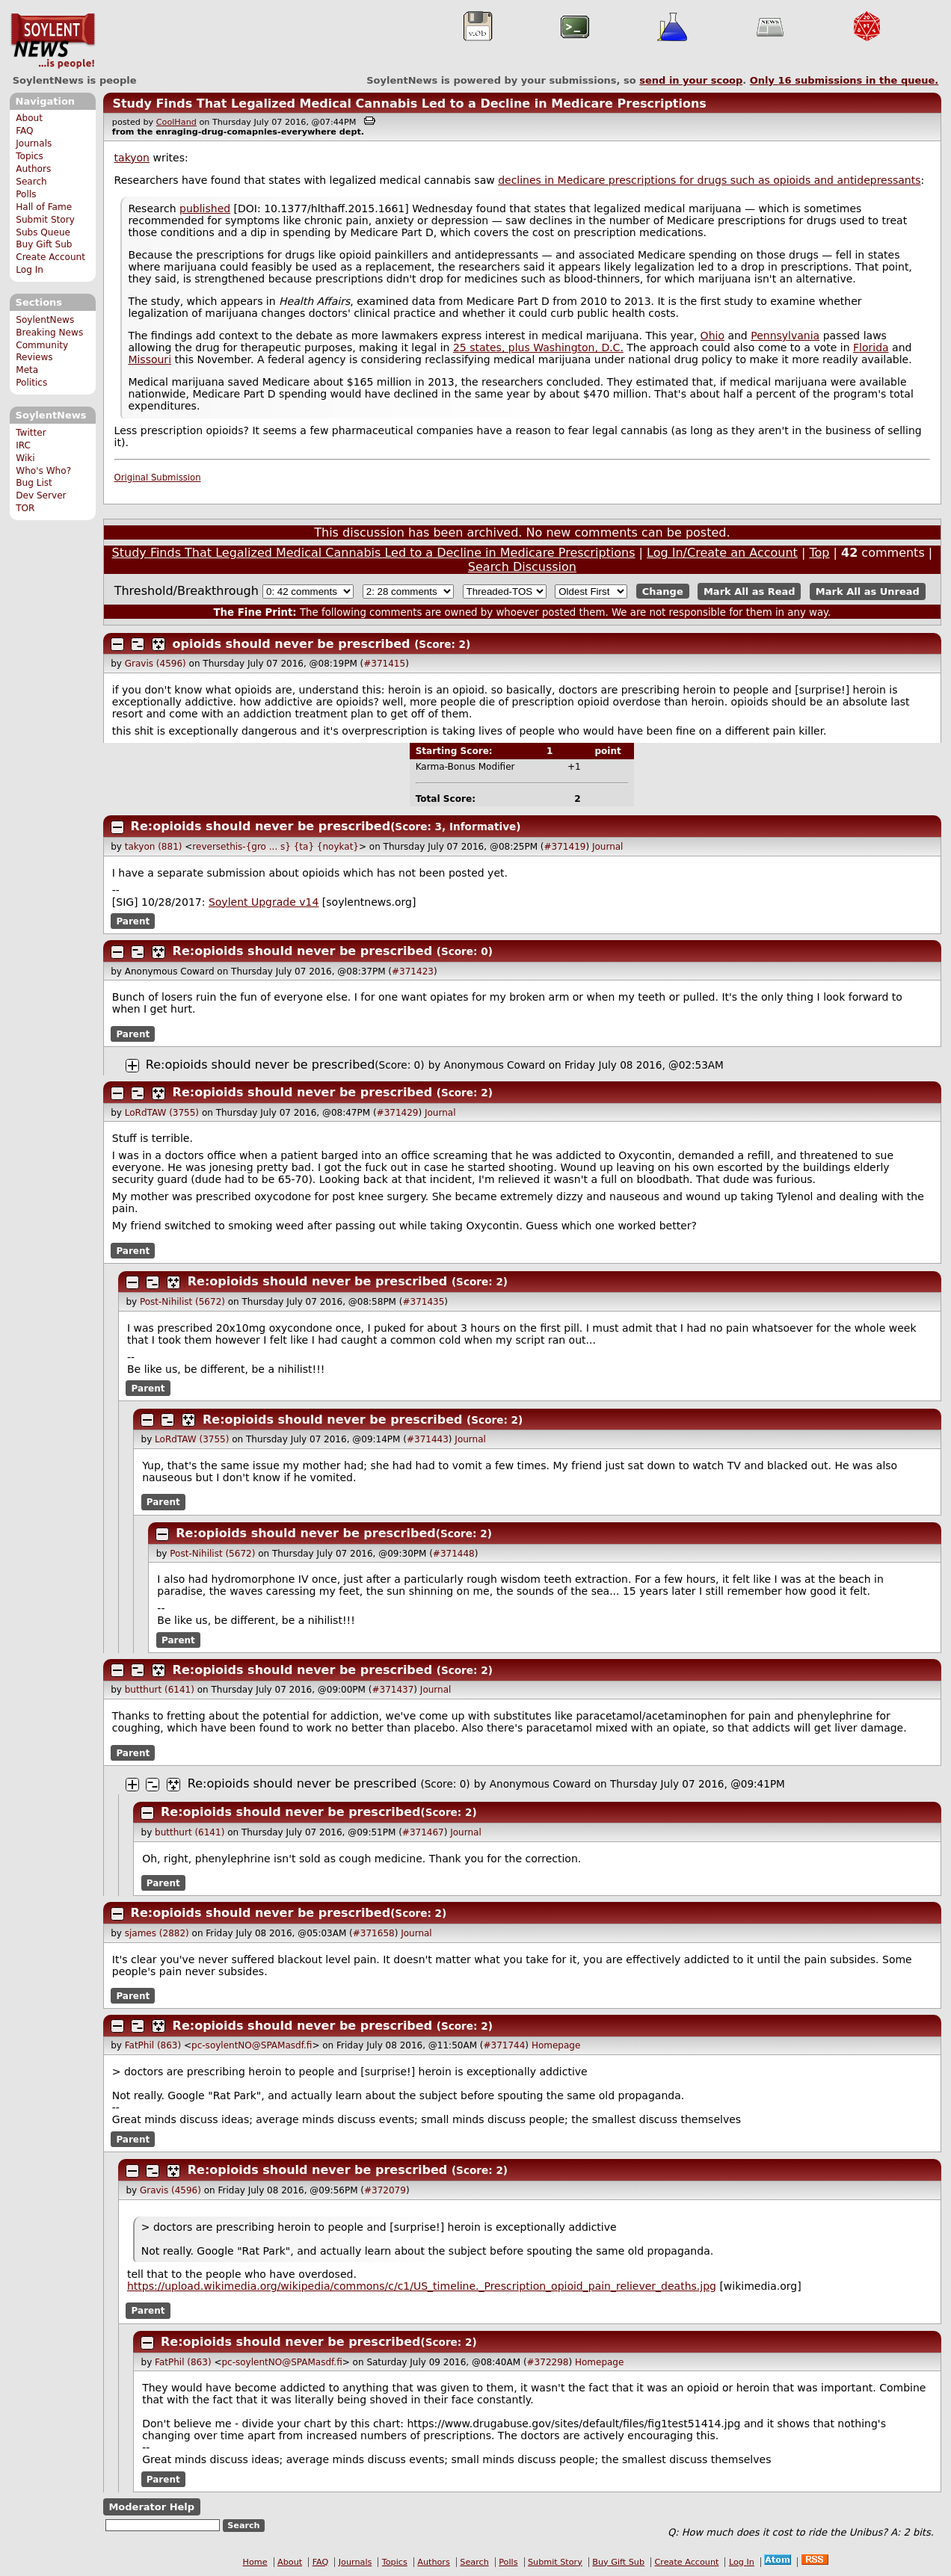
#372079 (385, 2190)
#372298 (548, 2362)
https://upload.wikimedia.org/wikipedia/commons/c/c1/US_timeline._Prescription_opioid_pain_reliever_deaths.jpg (421, 2286)
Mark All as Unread (868, 591)
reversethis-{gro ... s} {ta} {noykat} (275, 846)
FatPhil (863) (153, 2045)
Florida (871, 347)
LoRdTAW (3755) (162, 1113)
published (204, 208)
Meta (27, 370)
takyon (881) (153, 846)
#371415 (384, 663)
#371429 (398, 1113)
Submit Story (45, 219)
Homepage (556, 2045)
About (29, 118)
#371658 (374, 1933)
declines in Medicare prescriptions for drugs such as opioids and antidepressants (709, 180)
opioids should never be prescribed (291, 644)
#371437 (392, 1689)
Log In (29, 270)
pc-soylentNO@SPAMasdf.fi (251, 2045)
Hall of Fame (44, 207)
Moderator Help (151, 2506)
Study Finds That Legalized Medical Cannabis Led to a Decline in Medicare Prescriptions (409, 103)
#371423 (413, 971)
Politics (31, 382)
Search (31, 181)
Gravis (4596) (155, 663)
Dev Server (41, 495)
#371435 (423, 1302)
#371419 (565, 846)
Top (819, 553)
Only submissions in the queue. (844, 80)
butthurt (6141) (159, 1689)
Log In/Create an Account (722, 553)
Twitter (31, 432)
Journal (608, 846)
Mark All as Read (749, 591)
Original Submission (157, 477)
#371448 (454, 1553)
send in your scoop (690, 80)
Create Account (50, 257)
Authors (33, 169)
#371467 (423, 1832)
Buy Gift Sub (44, 244)
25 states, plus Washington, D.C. (538, 347)
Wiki (25, 458)
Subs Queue (43, 232)
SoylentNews (53, 41)
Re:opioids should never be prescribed (261, 826)
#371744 (504, 2045)
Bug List (34, 483)
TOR (25, 508)
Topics (29, 156)
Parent (133, 921)
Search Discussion (522, 567)
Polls (26, 194)
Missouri (149, 359)
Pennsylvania (785, 336)
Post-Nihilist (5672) (182, 1302)
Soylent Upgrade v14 (263, 902)
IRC (23, 445)
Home (255, 2562)
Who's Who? (43, 471)
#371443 (428, 1439)
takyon (132, 158)
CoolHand (176, 122)
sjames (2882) (157, 1933)
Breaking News (49, 332)
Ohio (712, 336)
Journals (34, 143)
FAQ (24, 131)
